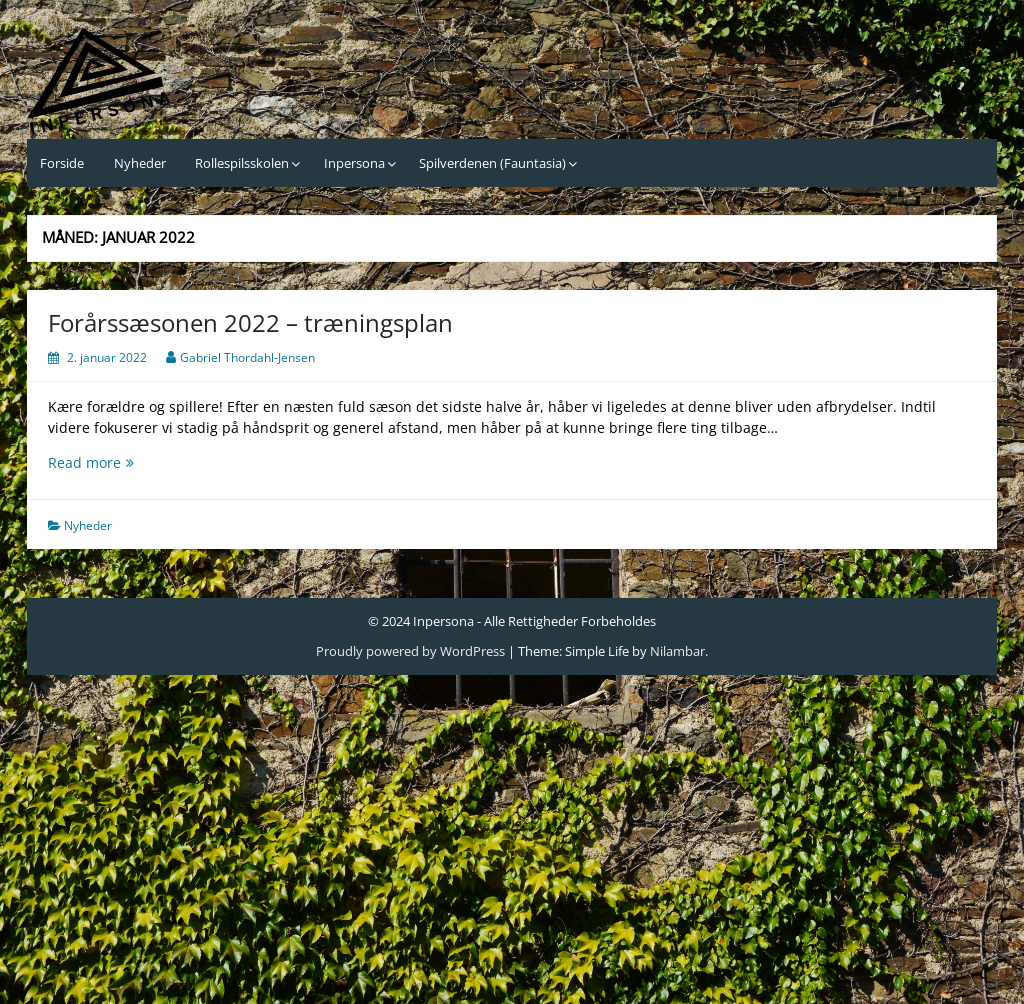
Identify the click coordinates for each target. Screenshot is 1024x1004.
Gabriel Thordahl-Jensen (247, 357)
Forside (62, 163)
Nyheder (140, 163)
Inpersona (354, 163)
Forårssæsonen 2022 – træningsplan (250, 322)
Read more (135, 462)
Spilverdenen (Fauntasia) (492, 163)
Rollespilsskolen (242, 163)
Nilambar (677, 651)
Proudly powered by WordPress (410, 651)
